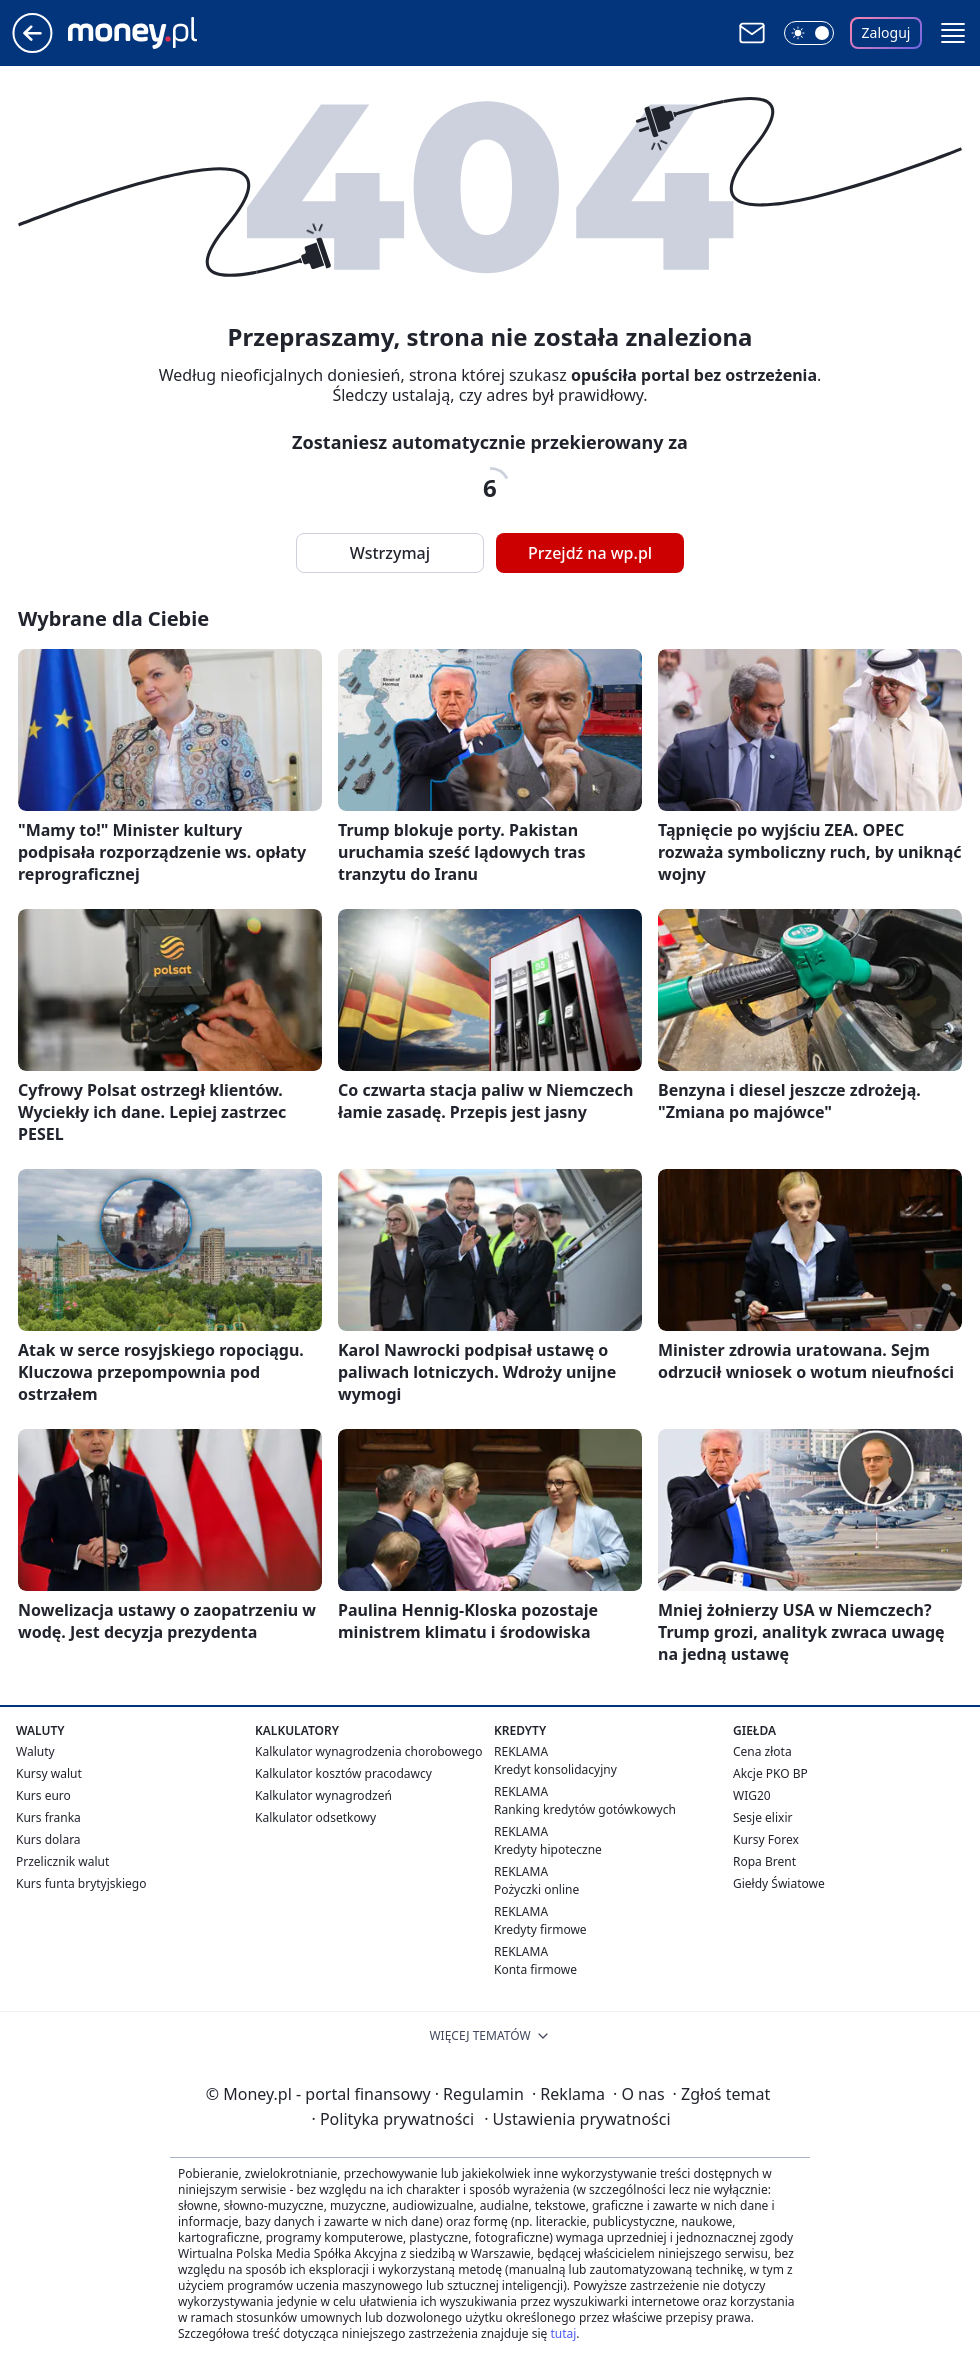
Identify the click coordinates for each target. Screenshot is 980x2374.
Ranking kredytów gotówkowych (585, 1809)
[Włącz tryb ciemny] (809, 33)
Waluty (35, 1751)
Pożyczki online (536, 1889)
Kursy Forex (766, 1839)
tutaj (563, 2333)
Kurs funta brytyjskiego (81, 1883)
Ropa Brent (764, 1861)
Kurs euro (43, 1795)
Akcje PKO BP (770, 1773)
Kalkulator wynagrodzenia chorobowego (368, 1751)
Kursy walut (49, 1773)
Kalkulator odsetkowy (315, 1817)
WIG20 (752, 1795)
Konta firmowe (535, 1969)
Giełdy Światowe (779, 1883)
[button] (953, 33)
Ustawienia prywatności (577, 2119)
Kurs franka (48, 1817)
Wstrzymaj (390, 553)
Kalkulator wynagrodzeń (323, 1795)
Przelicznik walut (62, 1861)
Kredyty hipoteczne (548, 1849)
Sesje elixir (762, 1817)
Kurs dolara (48, 1839)
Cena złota (762, 1751)
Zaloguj (886, 32)
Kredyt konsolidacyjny (555, 1769)
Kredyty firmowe (540, 1929)
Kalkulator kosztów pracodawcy (343, 1773)
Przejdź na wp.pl (590, 553)
